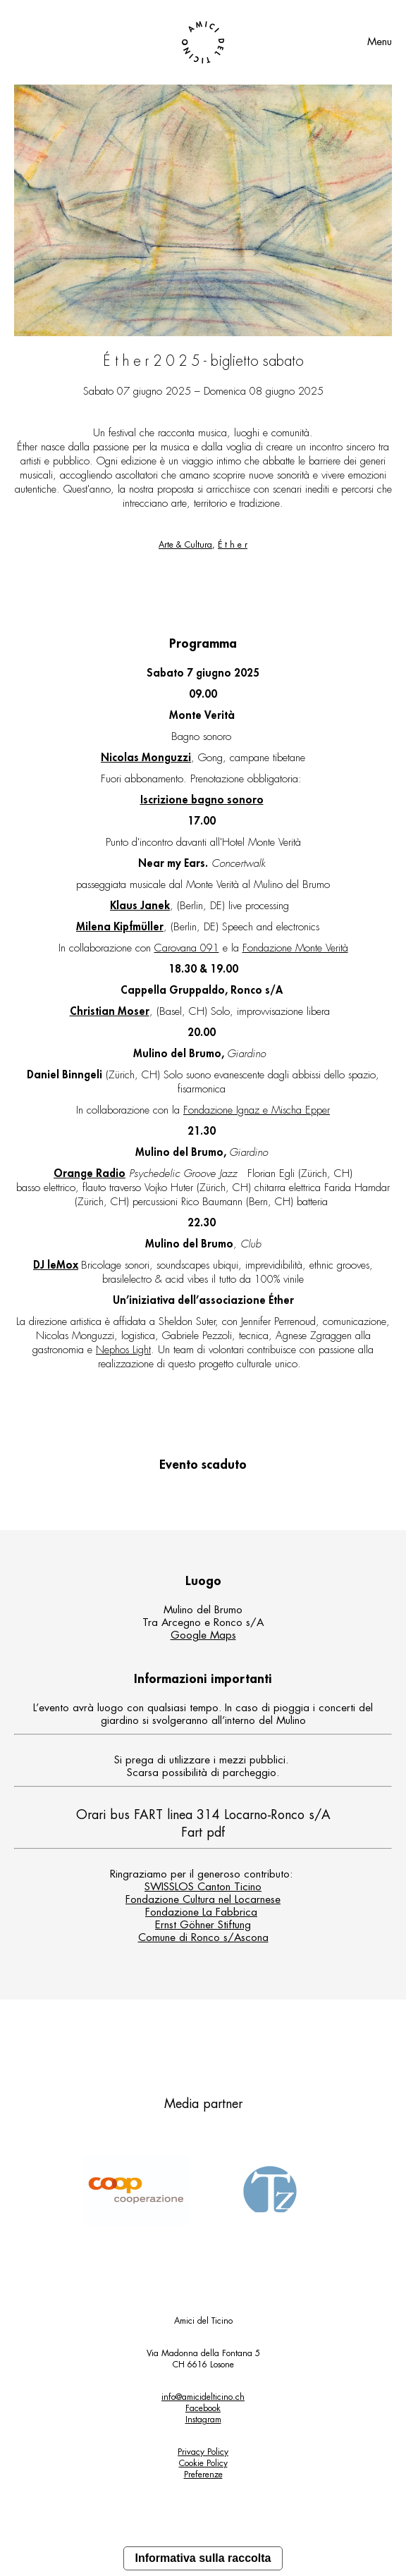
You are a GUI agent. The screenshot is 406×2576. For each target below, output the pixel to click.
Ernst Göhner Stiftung (203, 1925)
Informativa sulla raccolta (203, 2558)
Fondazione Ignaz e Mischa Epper (256, 1110)
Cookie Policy (203, 2463)
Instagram (203, 2419)
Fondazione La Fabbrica (201, 1912)
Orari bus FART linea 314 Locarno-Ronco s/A (203, 1814)
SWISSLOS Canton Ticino (203, 1887)
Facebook (203, 2408)
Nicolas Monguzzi (146, 758)
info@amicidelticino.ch (203, 2397)
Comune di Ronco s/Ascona (203, 1938)
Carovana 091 (186, 948)
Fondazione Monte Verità (295, 948)
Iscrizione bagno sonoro (202, 800)
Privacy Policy (203, 2452)
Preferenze (203, 2474)
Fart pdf (203, 1832)
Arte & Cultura (185, 545)
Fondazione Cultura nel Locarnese (203, 1899)
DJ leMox (55, 1265)
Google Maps (203, 1635)
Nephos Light (123, 1350)
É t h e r (232, 545)
